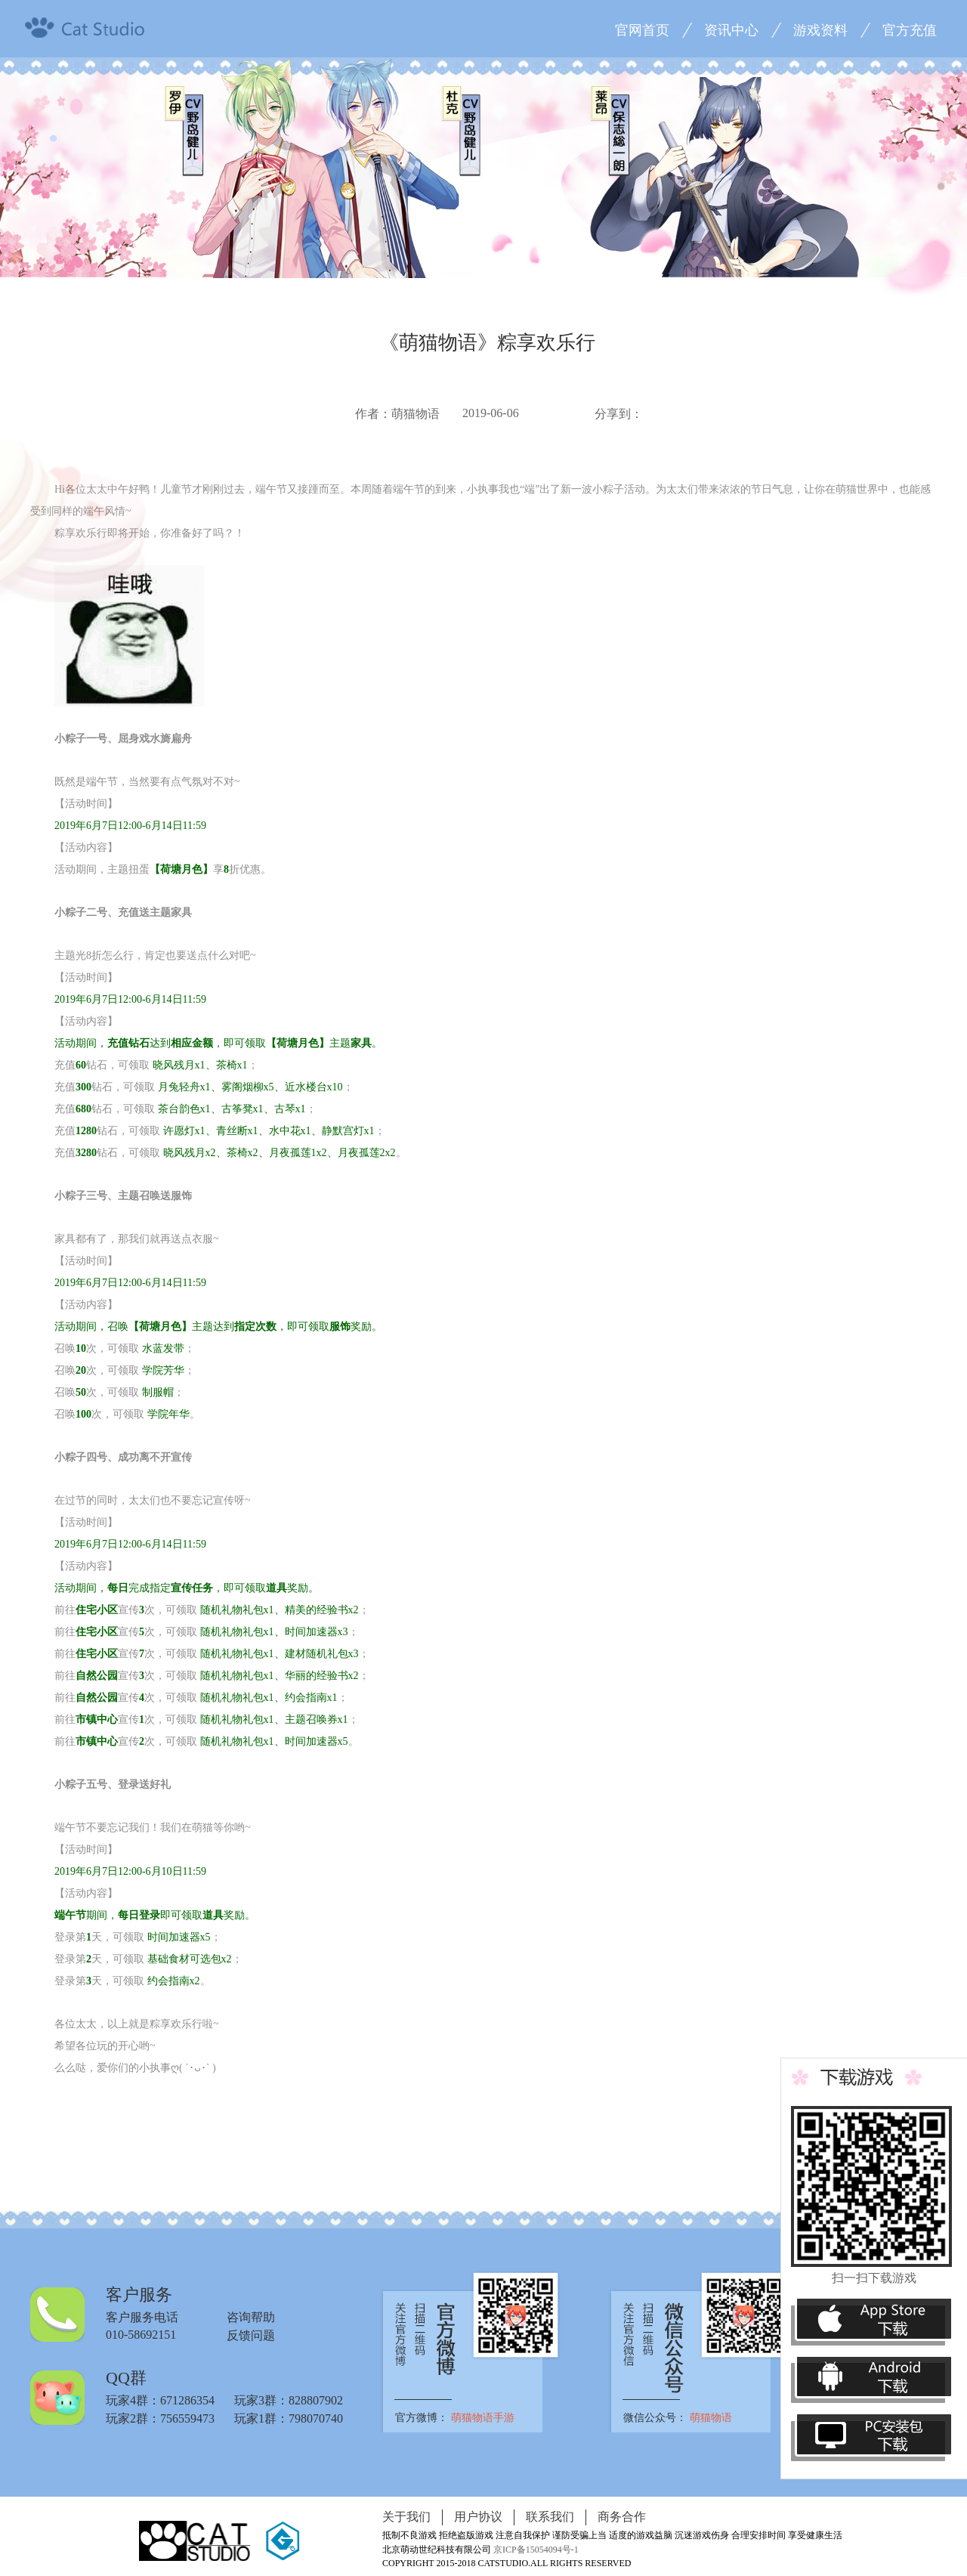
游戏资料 (820, 30)
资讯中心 (731, 30)
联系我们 (550, 2516)
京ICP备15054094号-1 (536, 2549)
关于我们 (406, 2516)
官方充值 (909, 30)
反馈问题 (251, 2335)
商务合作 (622, 2516)
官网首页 (642, 30)
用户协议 (478, 2516)
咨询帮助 (251, 2317)
